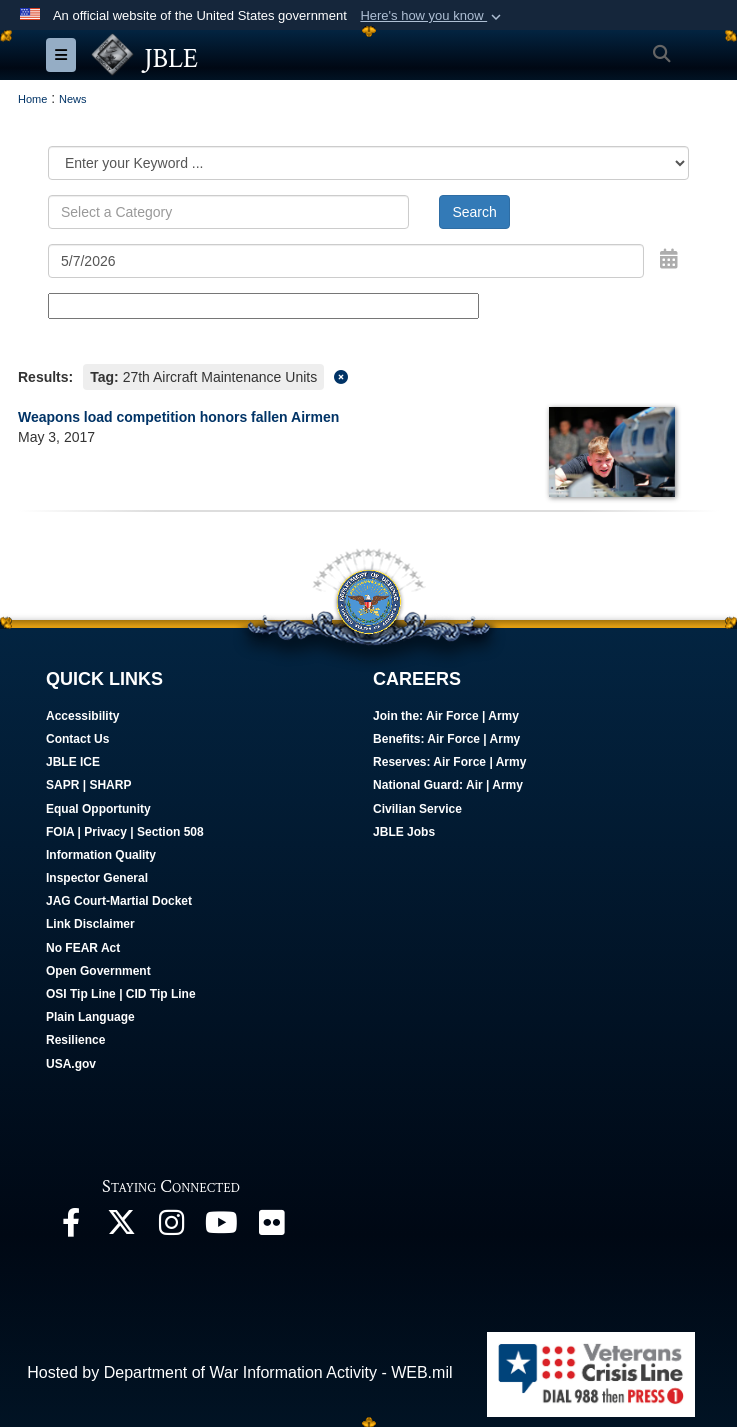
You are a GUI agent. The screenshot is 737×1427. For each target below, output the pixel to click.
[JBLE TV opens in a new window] (221, 1227)
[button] (432, 16)
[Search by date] (346, 261)
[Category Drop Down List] (368, 163)
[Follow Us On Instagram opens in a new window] (171, 1227)
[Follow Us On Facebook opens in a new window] (71, 1227)
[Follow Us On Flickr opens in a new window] (271, 1227)
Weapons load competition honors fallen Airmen (178, 417)
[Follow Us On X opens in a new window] (121, 1227)
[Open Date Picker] (669, 259)
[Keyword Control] (228, 212)
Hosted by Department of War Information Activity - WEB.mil (239, 1372)
